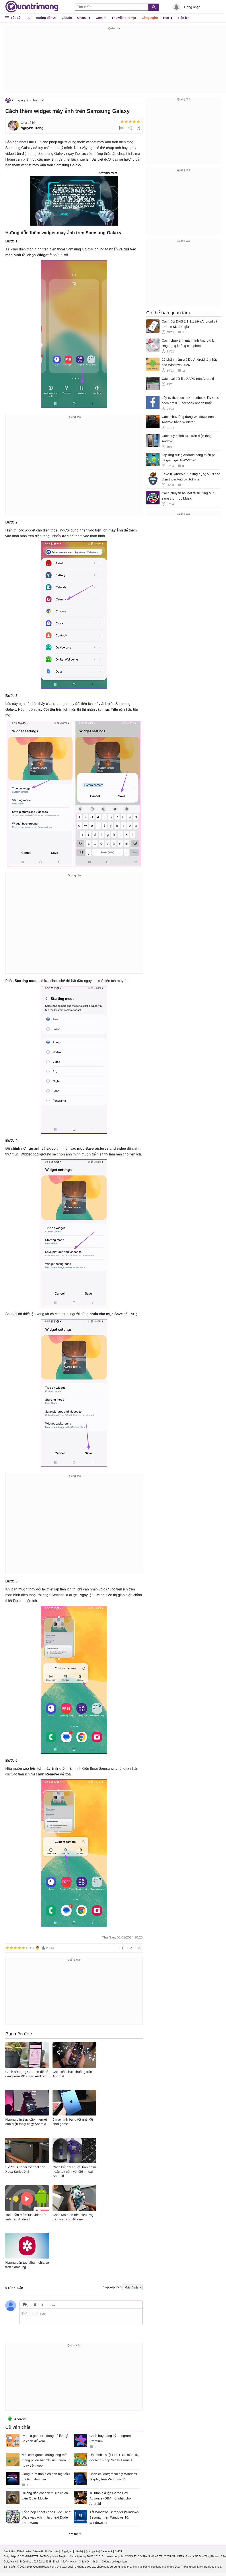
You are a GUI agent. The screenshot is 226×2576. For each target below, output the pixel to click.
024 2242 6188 (42, 2561)
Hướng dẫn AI (46, 18)
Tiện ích (183, 18)
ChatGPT (83, 18)
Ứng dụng (66, 2551)
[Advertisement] (115, 62)
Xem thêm (74, 2534)
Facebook (107, 2551)
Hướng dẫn (51, 2551)
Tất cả (15, 18)
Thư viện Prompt (124, 18)
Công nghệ (150, 18)
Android (38, 100)
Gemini (101, 18)
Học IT (167, 18)
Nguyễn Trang (32, 128)
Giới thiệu (9, 2551)
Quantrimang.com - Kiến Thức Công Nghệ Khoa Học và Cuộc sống (31, 6)
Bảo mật (38, 2551)
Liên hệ (78, 2551)
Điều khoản (24, 2551)
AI (29, 18)
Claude (67, 18)
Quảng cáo (92, 2551)
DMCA (118, 2551)
